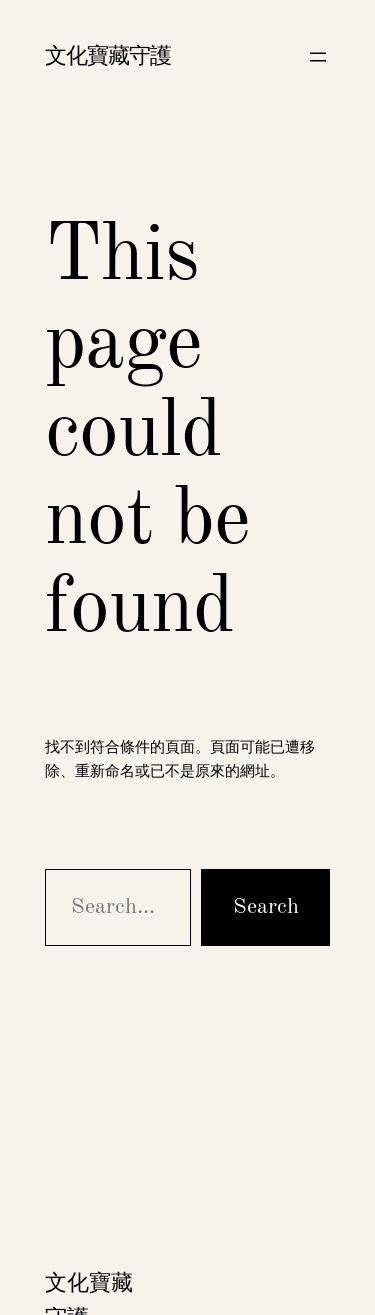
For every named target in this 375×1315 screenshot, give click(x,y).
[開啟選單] (318, 57)
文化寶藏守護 (108, 57)
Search (266, 907)
